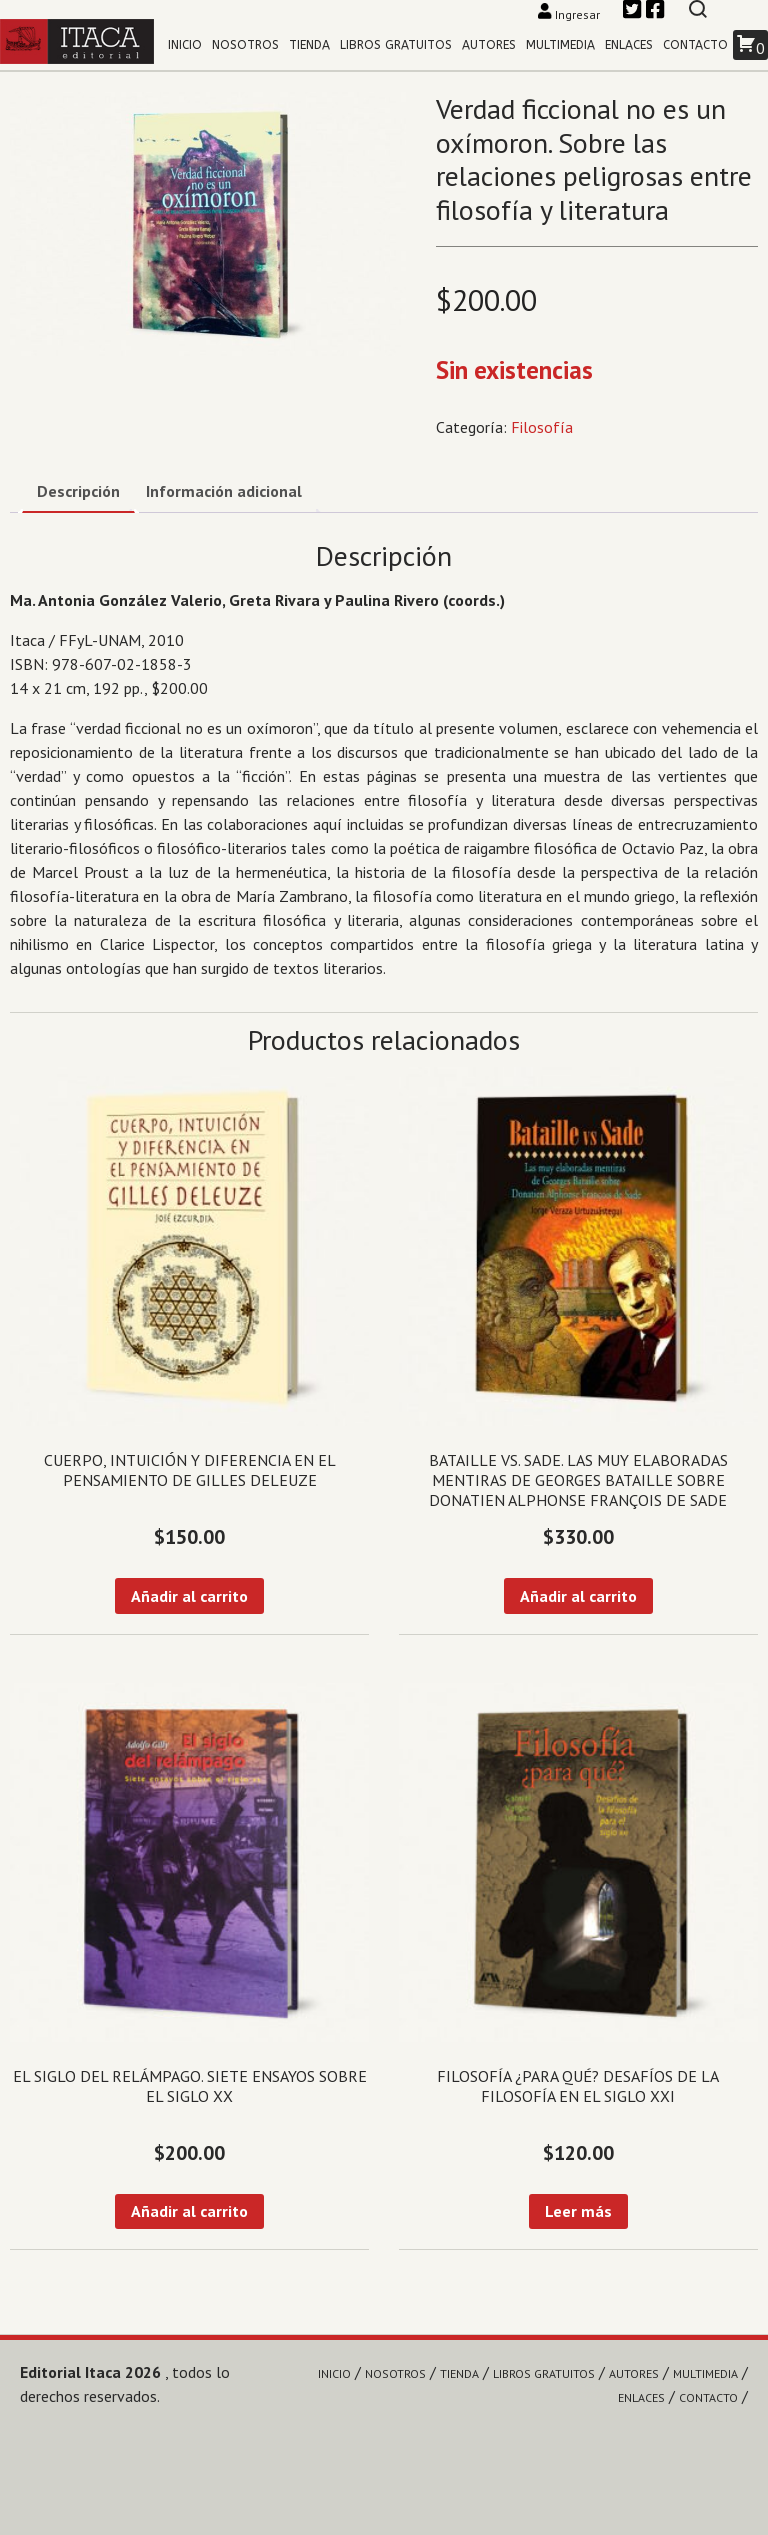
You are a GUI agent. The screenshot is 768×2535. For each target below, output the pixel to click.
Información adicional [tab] (224, 491)
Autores (489, 45)
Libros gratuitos (396, 45)
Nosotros (245, 45)
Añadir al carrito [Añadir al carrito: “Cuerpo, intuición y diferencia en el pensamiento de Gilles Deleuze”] (189, 1596)
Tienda (309, 45)
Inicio (185, 45)
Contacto (695, 45)
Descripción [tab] (78, 491)
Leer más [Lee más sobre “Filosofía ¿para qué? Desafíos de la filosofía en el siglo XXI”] (578, 2211)
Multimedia (560, 45)
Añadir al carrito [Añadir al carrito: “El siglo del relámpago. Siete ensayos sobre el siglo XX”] (189, 2211)
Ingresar (570, 14)
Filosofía (542, 427)
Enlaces (629, 45)
